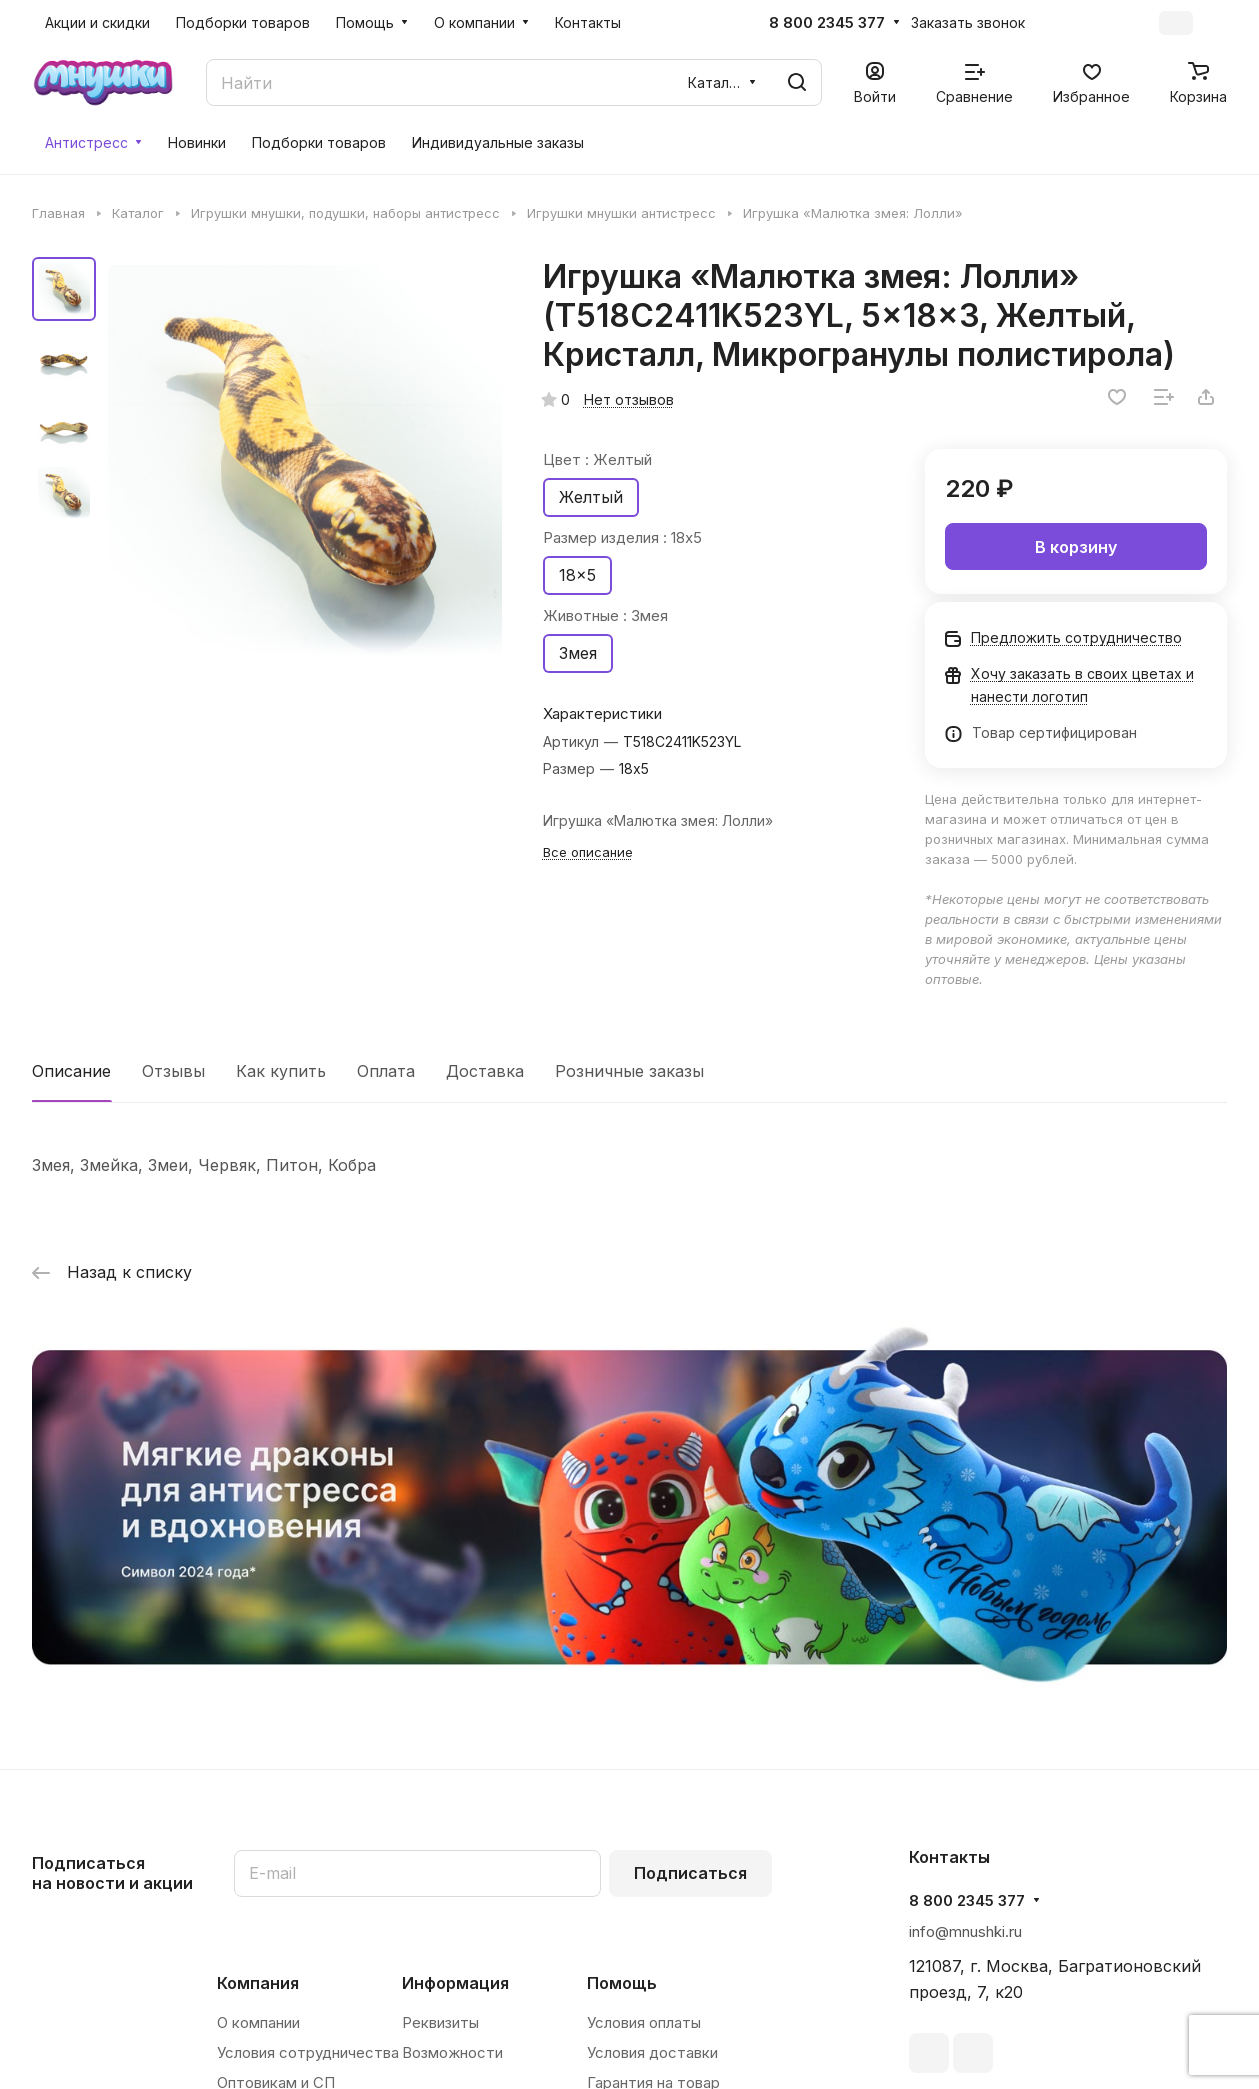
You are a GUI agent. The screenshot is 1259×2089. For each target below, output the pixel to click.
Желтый (591, 497)
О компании (258, 2022)
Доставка (485, 1071)
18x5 (577, 575)
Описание (71, 1071)
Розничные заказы (629, 1071)
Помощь (622, 1983)
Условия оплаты (644, 2022)
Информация (455, 1983)
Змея (578, 653)
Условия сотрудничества (308, 2052)
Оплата (386, 1071)
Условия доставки (652, 2052)
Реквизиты (440, 2022)
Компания (258, 1983)
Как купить (281, 1071)
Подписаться (690, 1873)
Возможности (452, 2052)
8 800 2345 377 (827, 23)
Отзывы (173, 1071)
